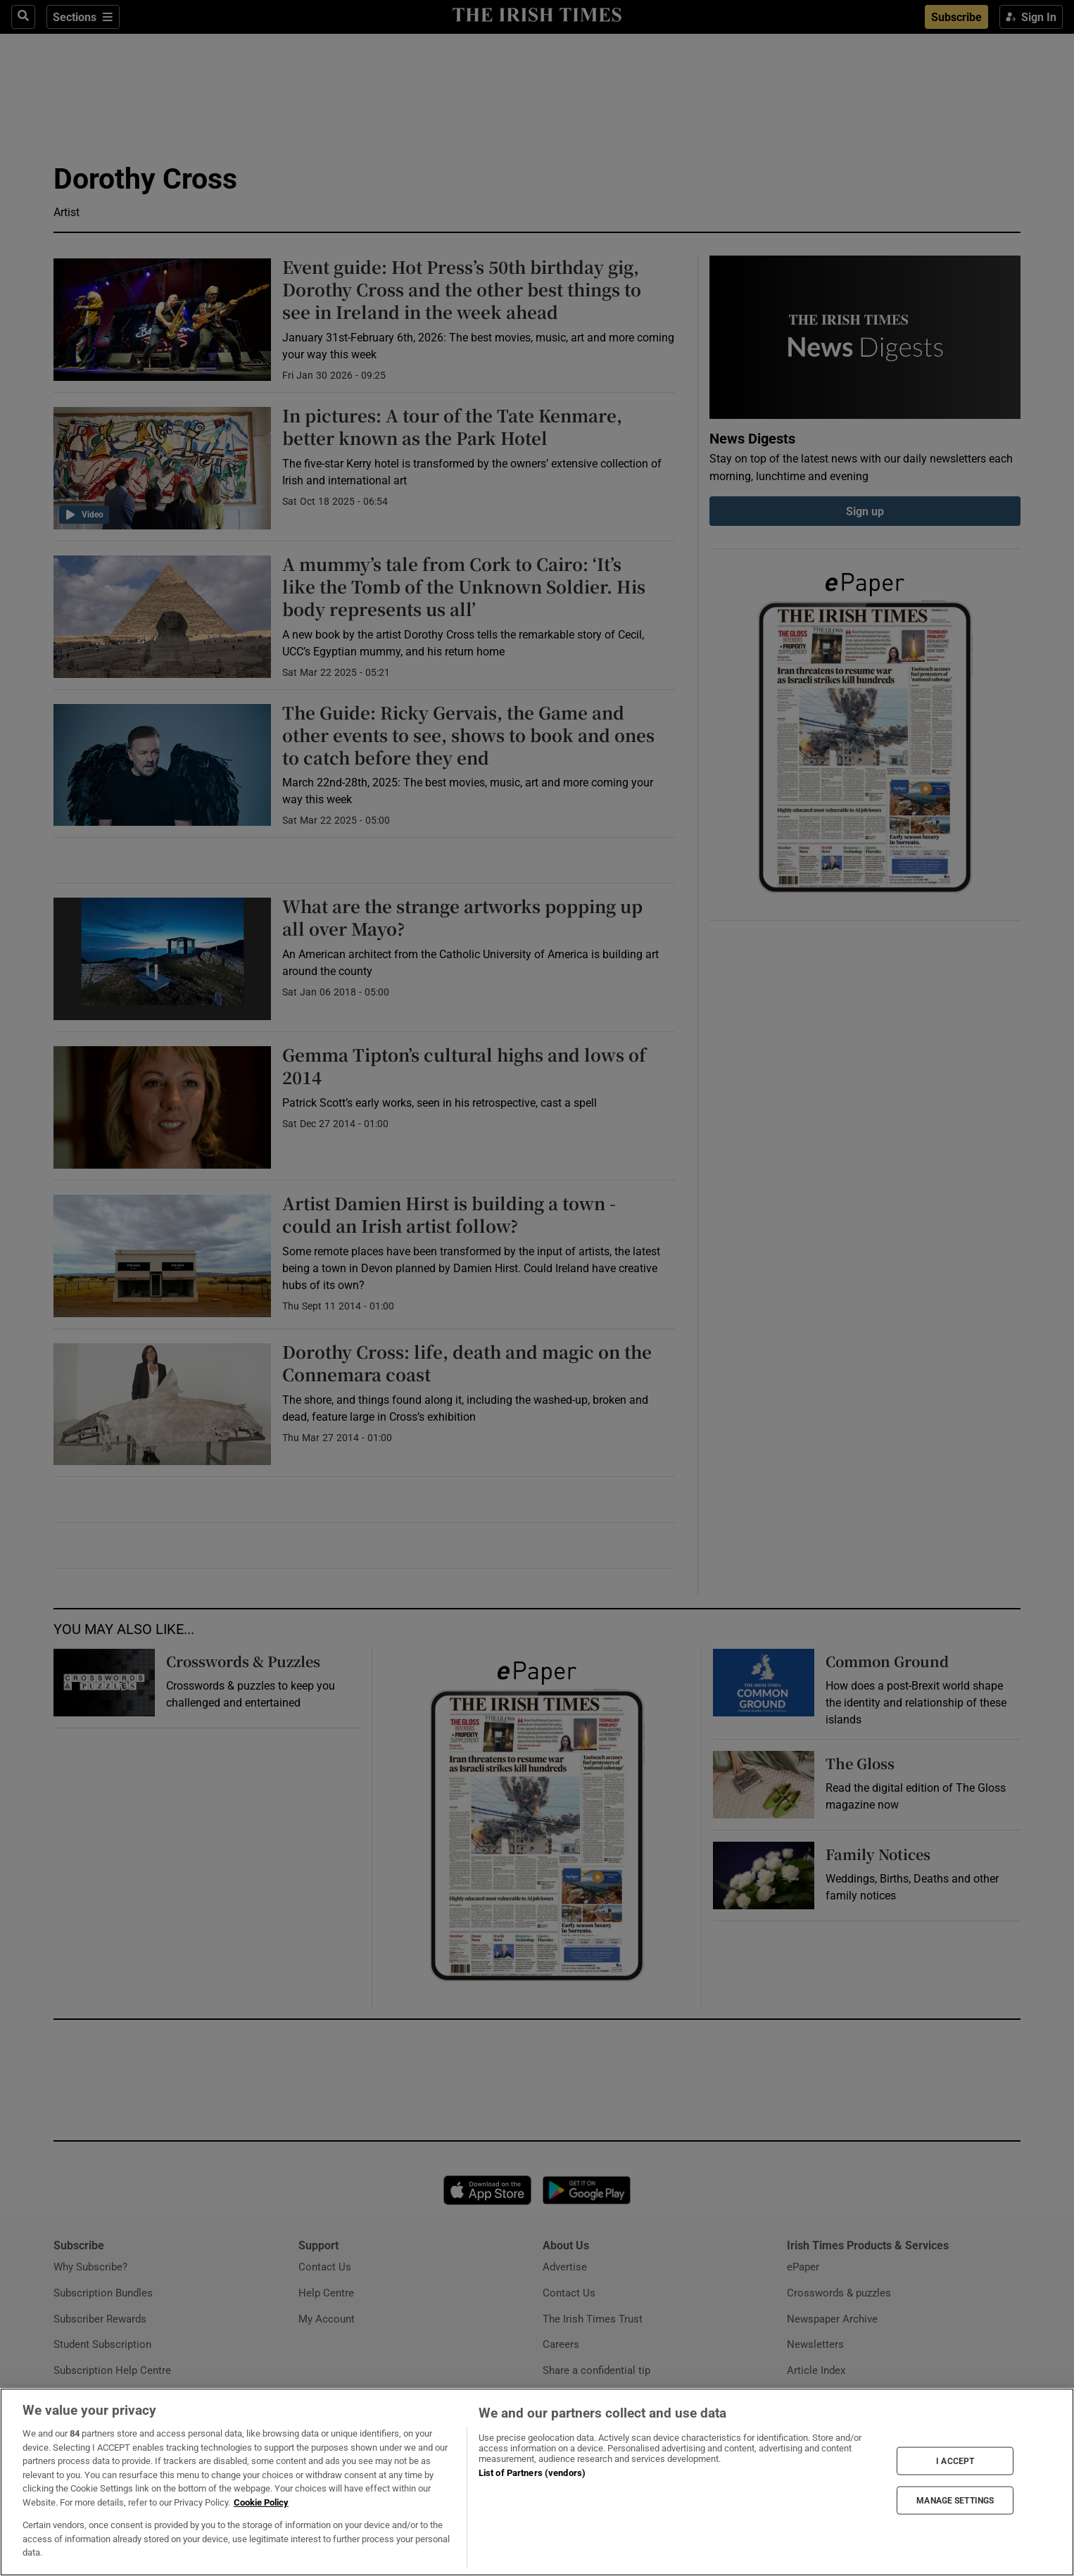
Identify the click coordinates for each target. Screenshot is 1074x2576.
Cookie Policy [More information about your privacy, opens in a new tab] (261, 2502)
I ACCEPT (955, 2460)
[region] (537, 2482)
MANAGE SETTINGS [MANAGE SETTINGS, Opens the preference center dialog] (955, 2501)
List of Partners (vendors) (532, 2473)
